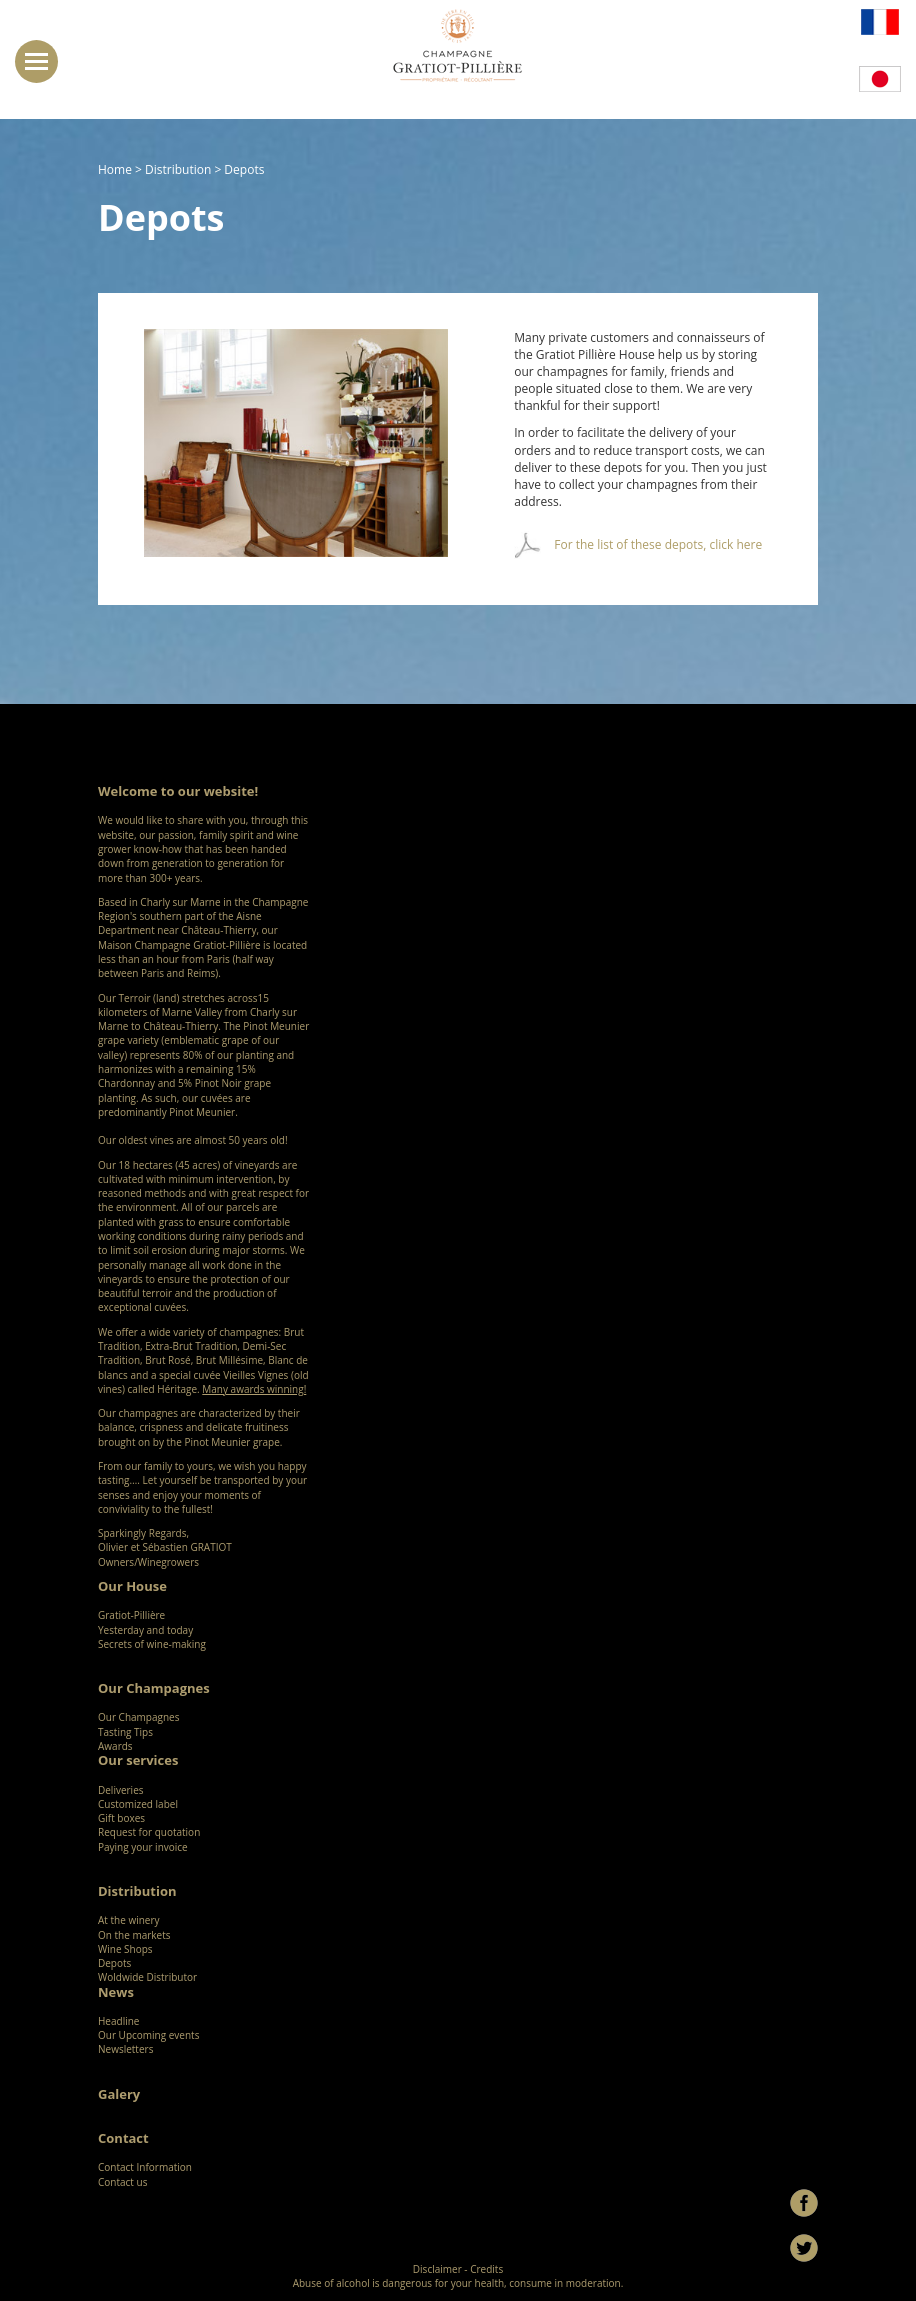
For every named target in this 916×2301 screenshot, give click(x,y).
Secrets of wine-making (152, 1644)
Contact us (122, 2182)
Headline (118, 2021)
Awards (115, 1746)
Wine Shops (125, 1949)
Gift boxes (121, 1818)
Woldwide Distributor (147, 1977)
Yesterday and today (145, 1630)
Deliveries (121, 1790)
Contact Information (145, 2167)
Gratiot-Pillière (131, 1615)
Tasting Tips (125, 1732)
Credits (486, 2269)
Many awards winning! (254, 1389)
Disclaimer (437, 2269)
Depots (114, 1963)
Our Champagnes (143, 1717)
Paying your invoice (143, 1847)
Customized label (138, 1804)
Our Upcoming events (148, 2035)
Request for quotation (149, 1832)
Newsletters (125, 2049)
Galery (119, 2094)
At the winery (129, 1920)
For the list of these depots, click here (658, 544)
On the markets (134, 1935)
